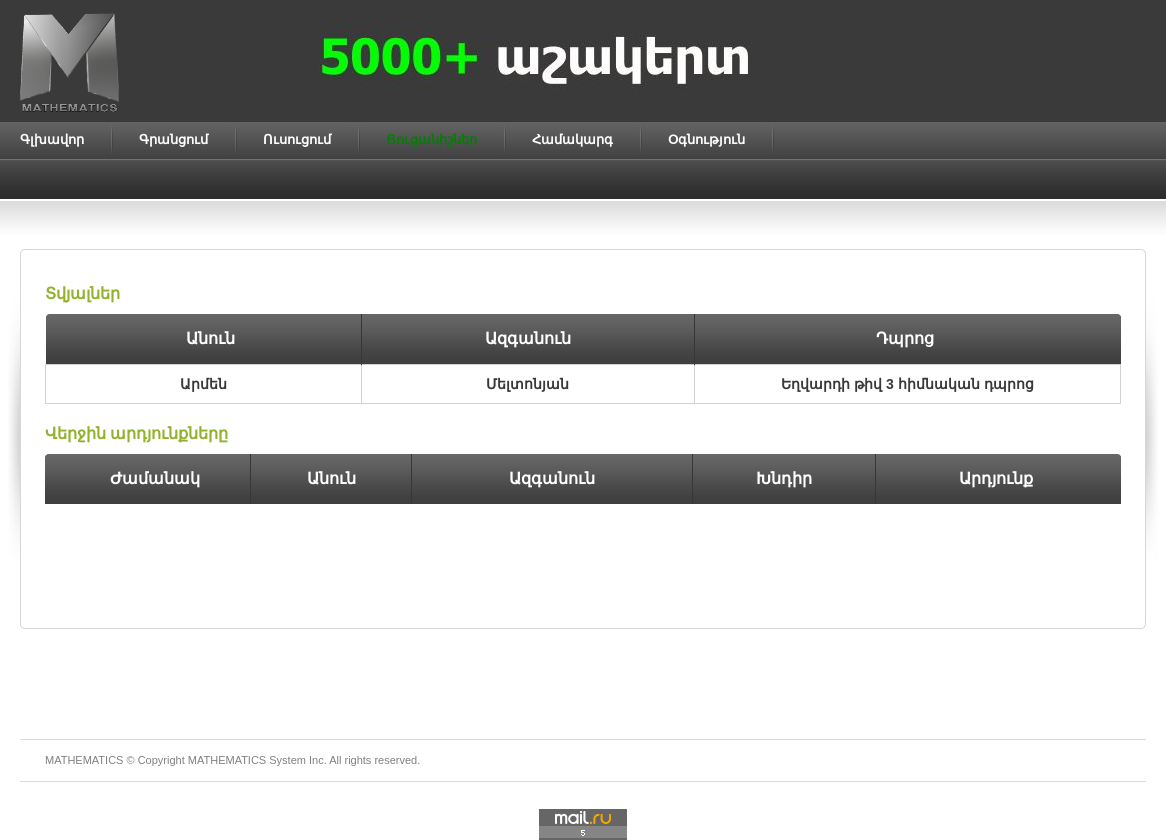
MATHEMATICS (227, 760)
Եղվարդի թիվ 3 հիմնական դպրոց (907, 384)
